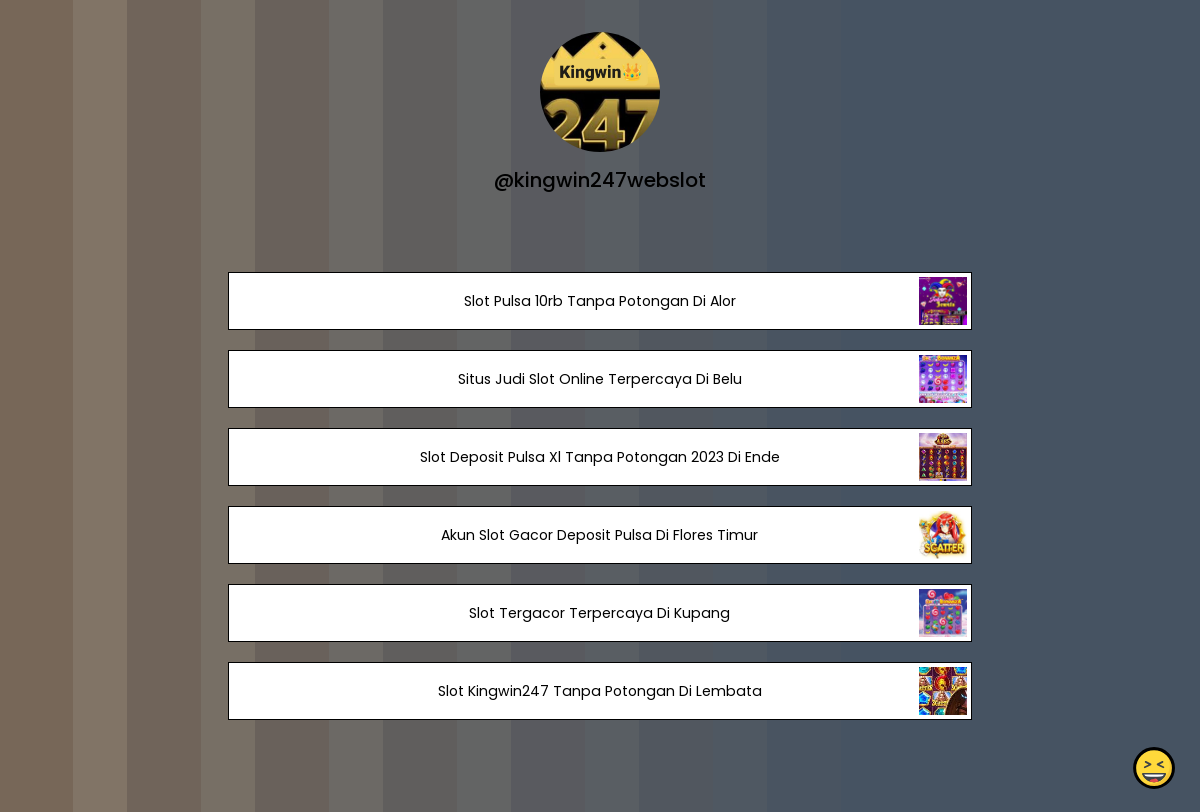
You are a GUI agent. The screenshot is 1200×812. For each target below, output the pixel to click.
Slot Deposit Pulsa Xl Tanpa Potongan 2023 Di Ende (600, 457)
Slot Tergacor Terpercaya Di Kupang (599, 613)
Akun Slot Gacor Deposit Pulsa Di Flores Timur (599, 535)
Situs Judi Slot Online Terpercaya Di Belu (600, 379)
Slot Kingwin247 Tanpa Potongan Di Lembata (600, 691)
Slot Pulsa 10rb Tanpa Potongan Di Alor (600, 301)
